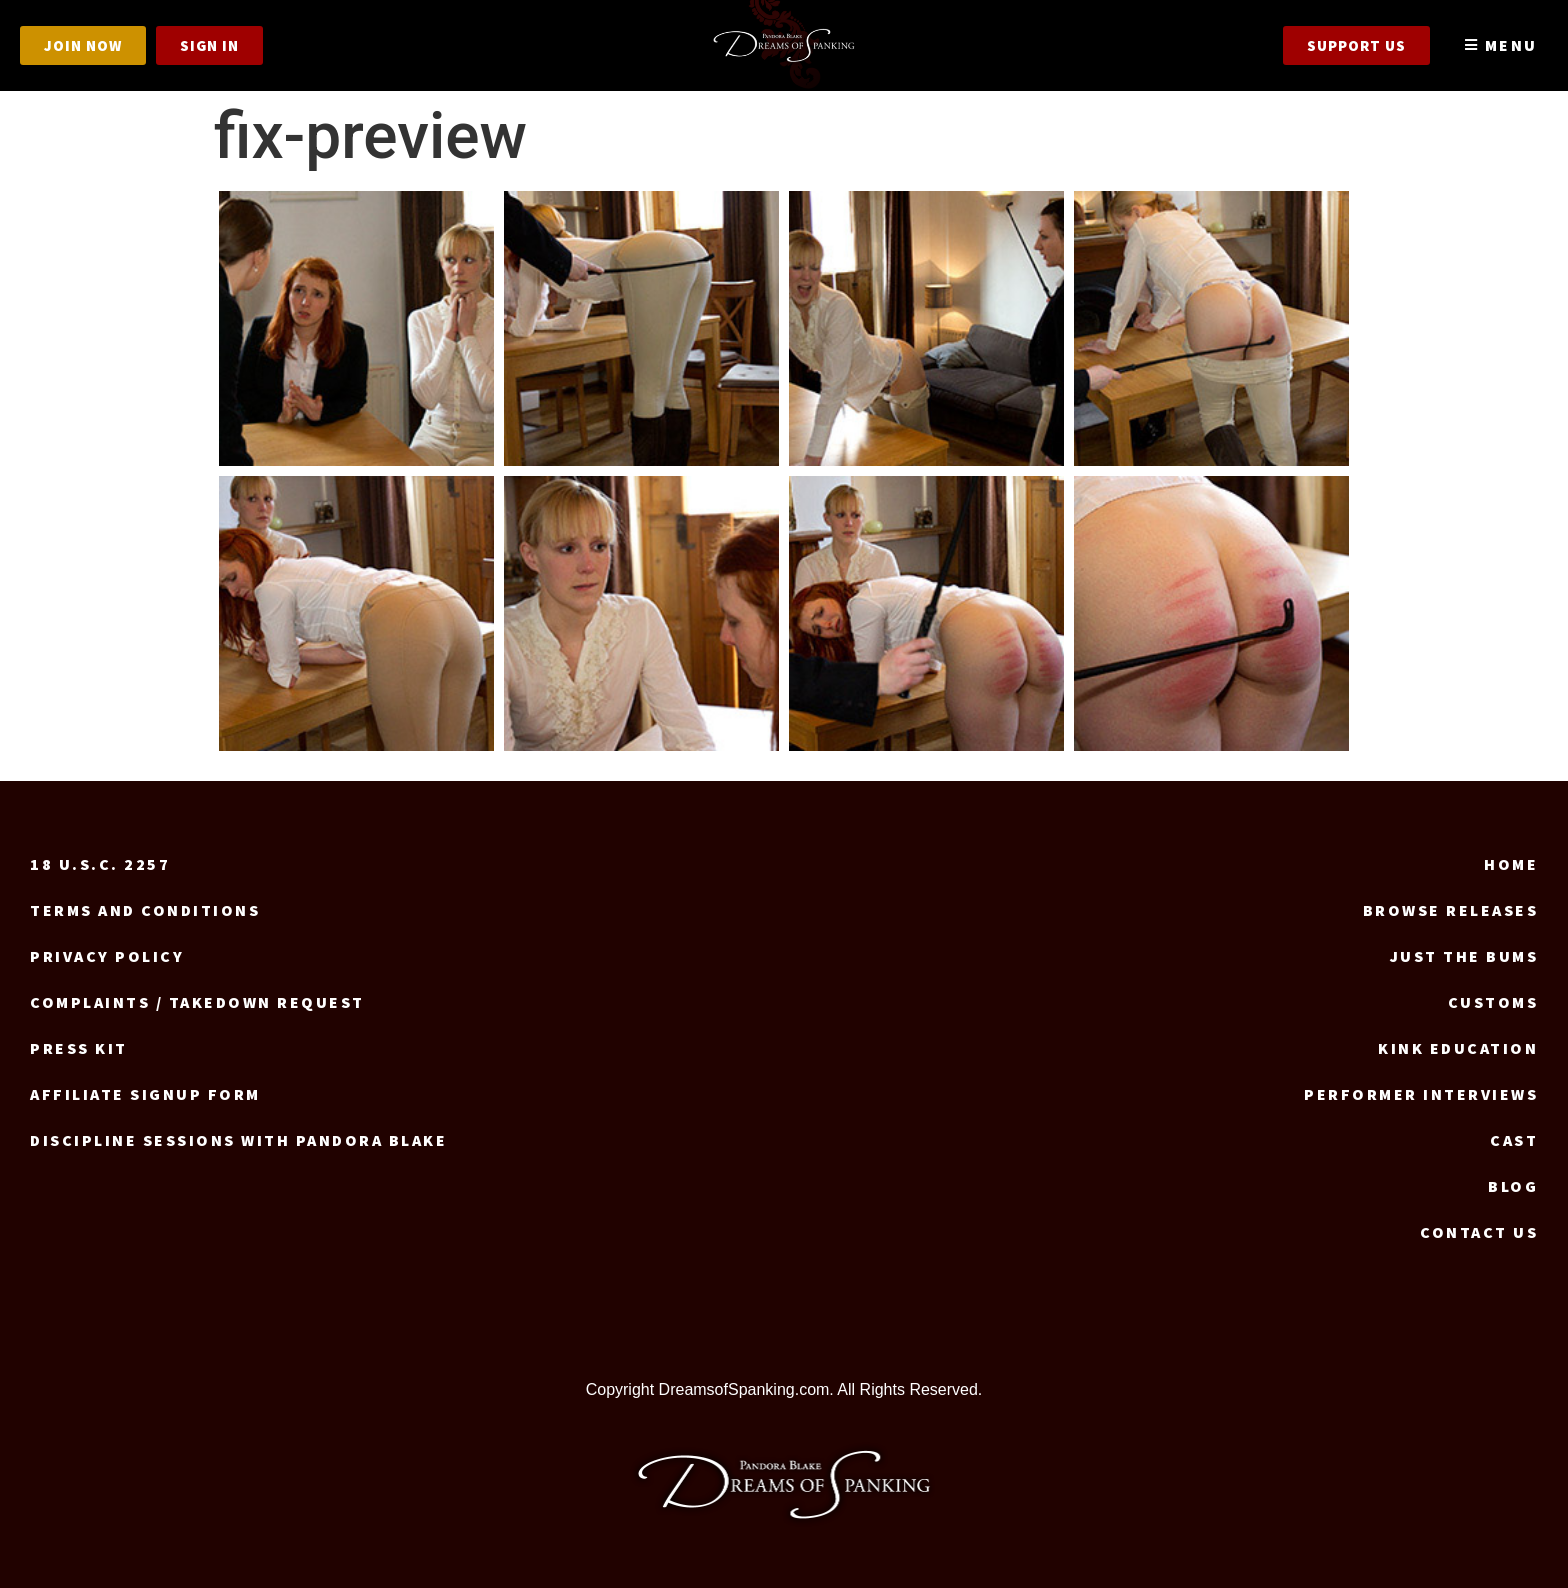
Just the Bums (1464, 956)
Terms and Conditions (145, 910)
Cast (1514, 1140)
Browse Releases (1451, 910)
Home (1511, 864)
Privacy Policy (107, 956)
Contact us (1479, 1232)
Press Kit (79, 1048)
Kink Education (1458, 1048)
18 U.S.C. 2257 (100, 864)
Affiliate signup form (145, 1094)
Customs (1493, 1002)
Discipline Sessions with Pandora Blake (238, 1140)
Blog (1513, 1186)
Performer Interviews (1421, 1094)
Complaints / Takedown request (197, 1002)
